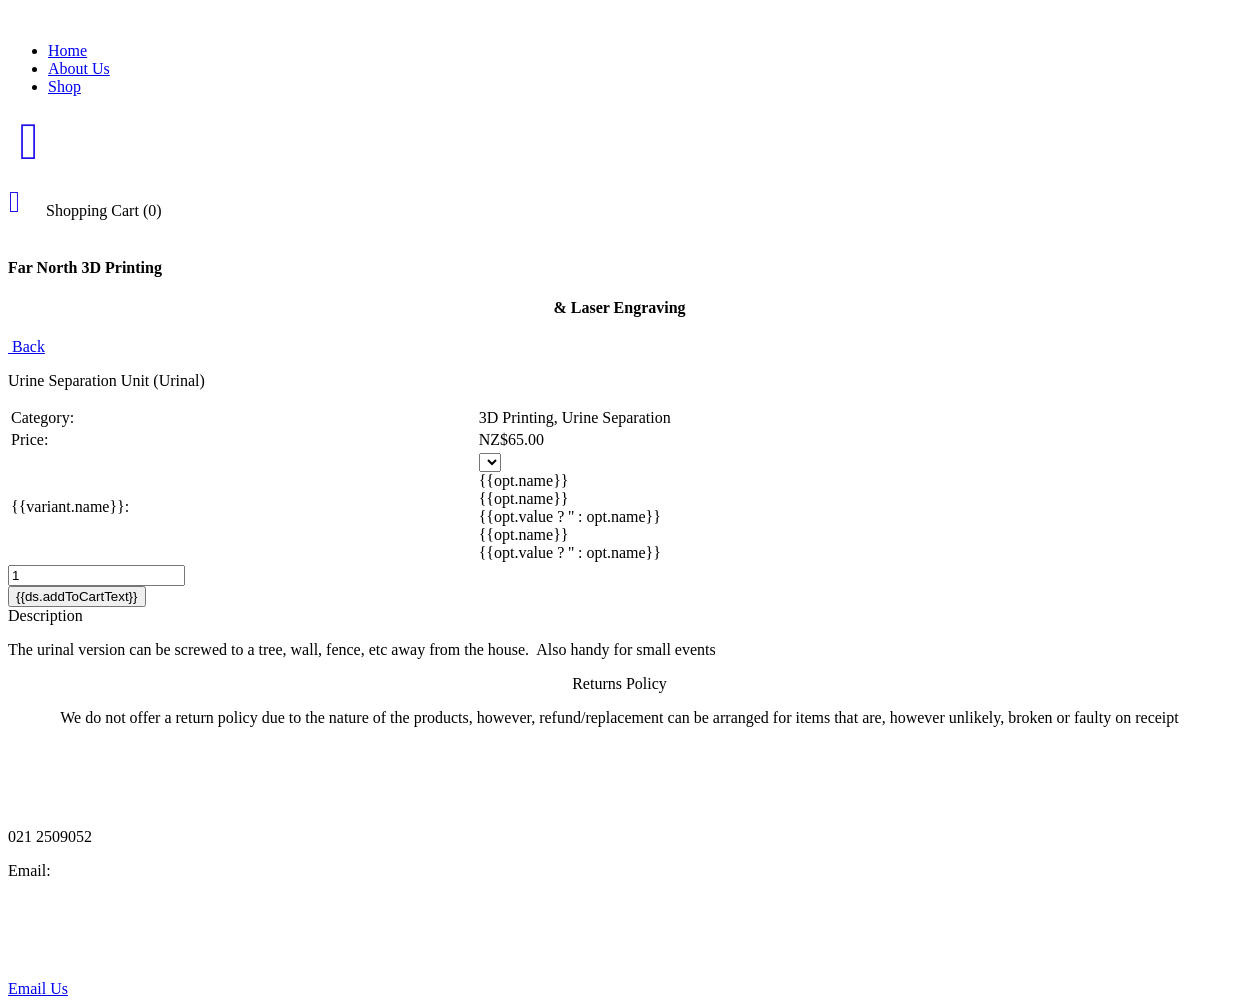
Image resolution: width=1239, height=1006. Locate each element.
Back (26, 346)
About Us (79, 68)
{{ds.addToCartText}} (77, 596)
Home (67, 50)
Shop (64, 86)
